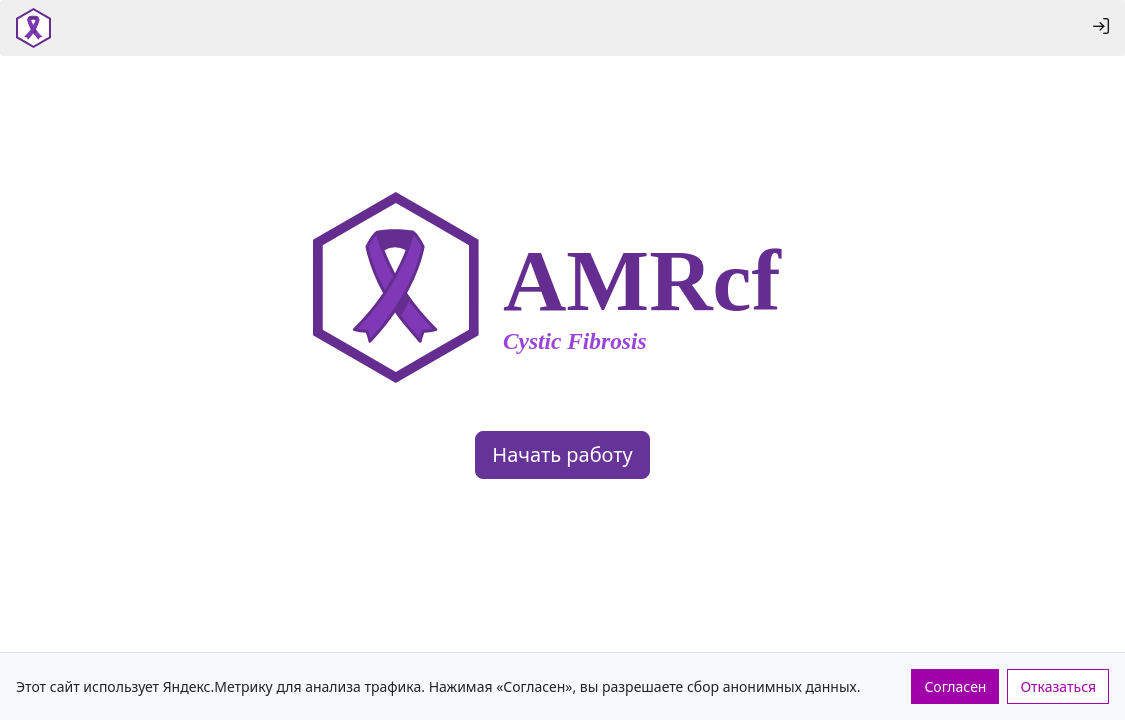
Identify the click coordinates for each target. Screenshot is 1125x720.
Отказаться (1058, 686)
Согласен (955, 686)
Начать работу (562, 454)
